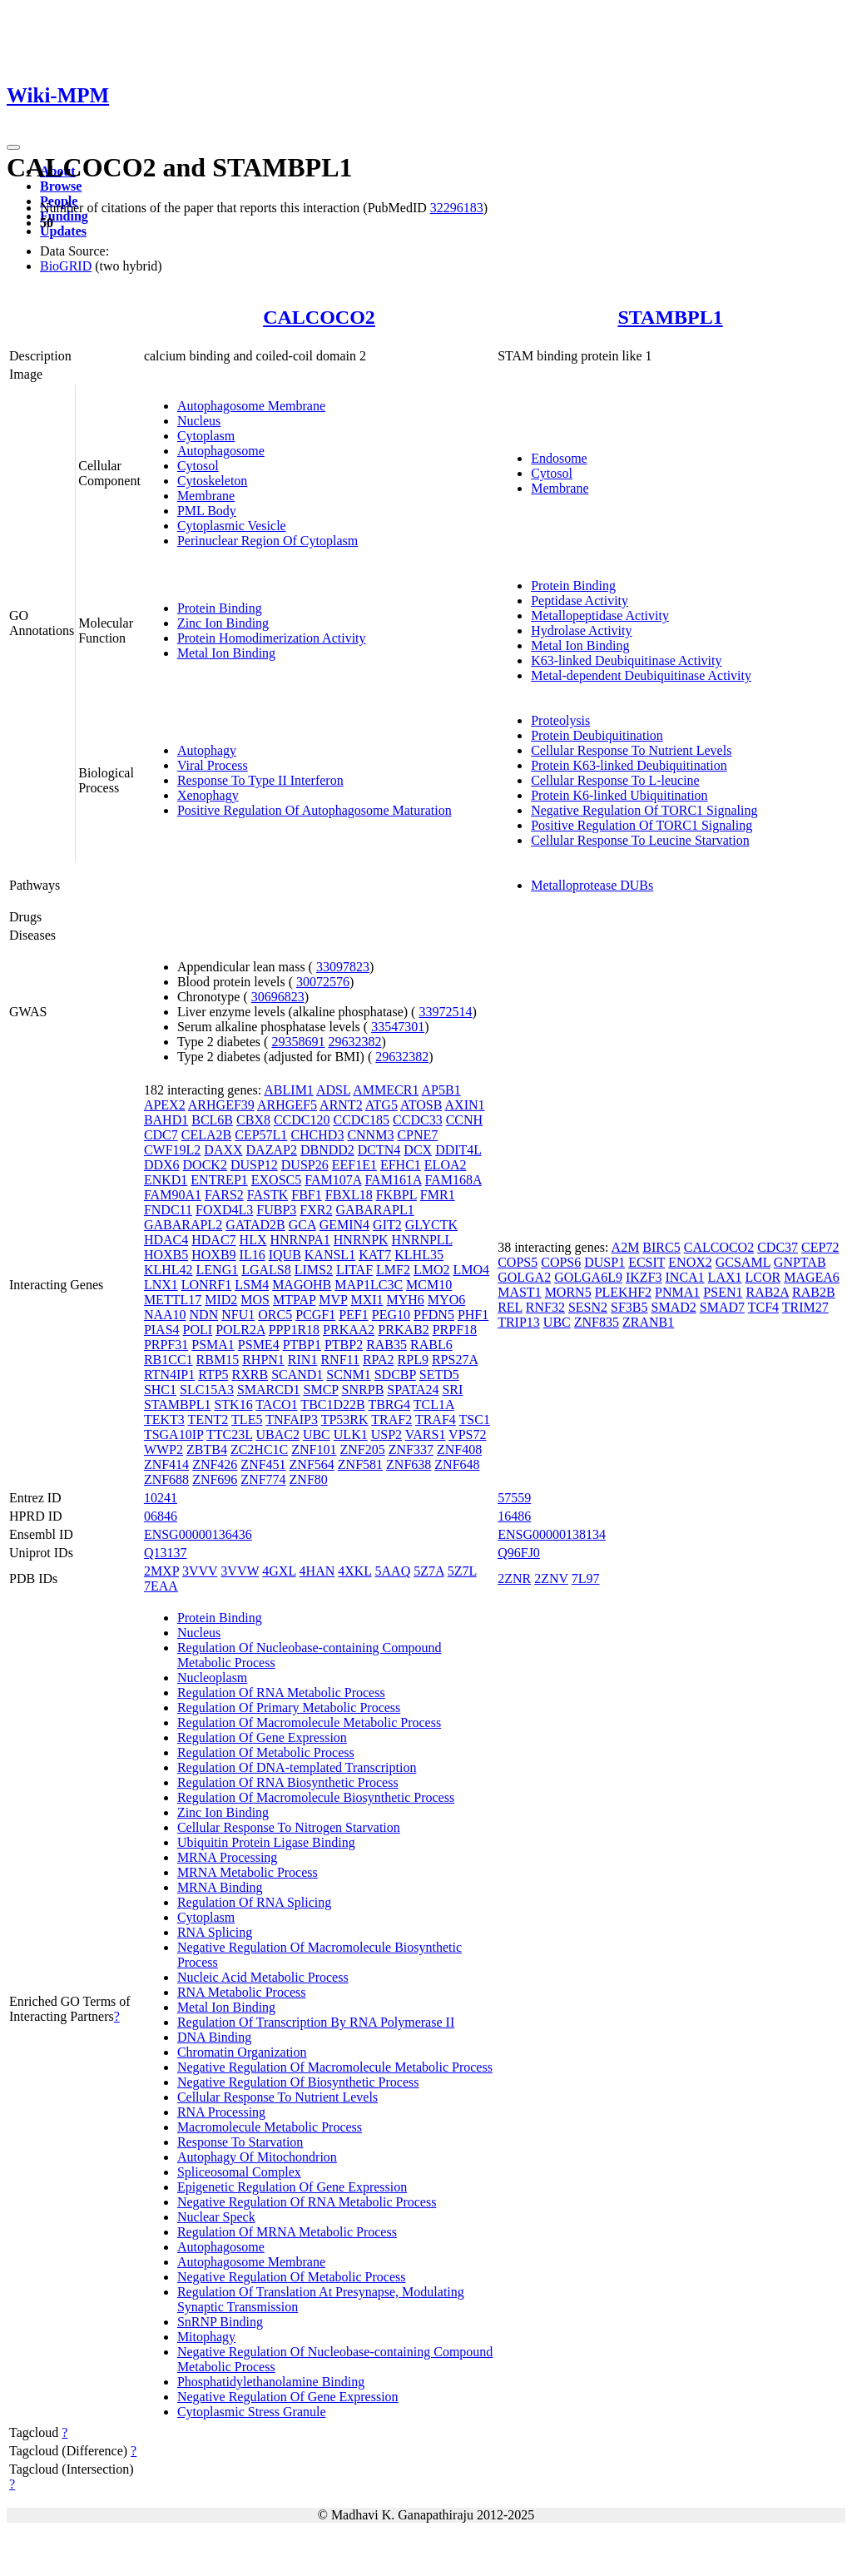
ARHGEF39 (221, 1105)
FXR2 (316, 1210)
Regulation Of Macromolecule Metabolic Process (309, 1722)
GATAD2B (255, 1225)
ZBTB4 (206, 1449)
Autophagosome (221, 451)
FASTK (268, 1195)
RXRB (250, 1374)
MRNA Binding (220, 1887)
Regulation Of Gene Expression (262, 1737)
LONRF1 (206, 1285)
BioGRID (66, 266)
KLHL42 (168, 1270)
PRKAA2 (348, 1330)
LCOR (763, 1277)
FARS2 (224, 1195)
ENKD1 (165, 1180)
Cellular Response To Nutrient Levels (631, 750)
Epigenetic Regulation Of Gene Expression (292, 2187)
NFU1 (238, 1315)
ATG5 (381, 1105)
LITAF (354, 1270)
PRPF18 (455, 1330)
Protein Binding (219, 608)
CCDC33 (418, 1120)
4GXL (278, 1571)
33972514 (445, 1012)
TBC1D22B (332, 1404)
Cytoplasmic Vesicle (231, 526)
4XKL (354, 1571)
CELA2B (206, 1135)
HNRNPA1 (299, 1240)
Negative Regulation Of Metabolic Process (291, 2277)
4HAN (317, 1571)
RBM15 (218, 1360)
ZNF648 (456, 1464)
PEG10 (391, 1315)
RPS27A (455, 1360)
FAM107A (333, 1180)
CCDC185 (362, 1120)
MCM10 (429, 1285)
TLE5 (246, 1419)
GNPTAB (800, 1262)
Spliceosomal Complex (239, 2172)
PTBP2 (343, 1345)
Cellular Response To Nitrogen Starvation (288, 1827)
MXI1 (366, 1300)
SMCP (321, 1389)
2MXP (161, 1571)
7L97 (586, 1578)
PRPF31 (166, 1345)
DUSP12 (254, 1165)
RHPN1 (263, 1360)
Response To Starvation (240, 2142)
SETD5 (439, 1374)
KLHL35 (418, 1255)
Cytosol (198, 466)
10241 (160, 1498)
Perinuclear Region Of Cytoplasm (267, 541)
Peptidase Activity (579, 600)
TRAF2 (391, 1419)
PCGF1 (315, 1315)
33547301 (397, 1027)
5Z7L (462, 1571)
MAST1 (519, 1292)
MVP (333, 1300)
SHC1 (160, 1389)
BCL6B (212, 1120)
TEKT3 (164, 1419)
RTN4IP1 (169, 1374)
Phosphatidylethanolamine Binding (270, 2382)
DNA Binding (214, 2037)
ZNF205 (361, 1449)
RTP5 (213, 1374)
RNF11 (339, 1360)
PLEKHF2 (623, 1292)
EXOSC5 (276, 1180)
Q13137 (165, 1553)
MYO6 (446, 1300)
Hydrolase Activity (581, 630)
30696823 (278, 997)
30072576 (322, 982)
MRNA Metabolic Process (247, 1872)
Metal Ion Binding (226, 653)
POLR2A (240, 1330)
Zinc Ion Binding (223, 623)
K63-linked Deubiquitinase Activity (626, 660)
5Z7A (428, 1571)
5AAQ (393, 1571)
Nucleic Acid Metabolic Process (263, 1977)
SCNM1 (348, 1374)
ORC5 (275, 1315)
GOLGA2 (524, 1277)
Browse (61, 186)
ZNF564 (312, 1464)
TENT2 (207, 1419)
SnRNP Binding (220, 2322)
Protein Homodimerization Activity (271, 638)
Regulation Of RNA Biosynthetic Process (288, 1782)
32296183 (456, 208)
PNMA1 (677, 1292)
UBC (316, 1434)
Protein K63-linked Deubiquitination (629, 765)
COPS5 (517, 1262)
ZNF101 (313, 1449)
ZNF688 (166, 1479)
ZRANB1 (648, 1322)
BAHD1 (166, 1120)
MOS (255, 1300)
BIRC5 (661, 1247)
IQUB (285, 1255)
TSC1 (474, 1419)
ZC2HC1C (259, 1449)
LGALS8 (266, 1270)
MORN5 (568, 1292)
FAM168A (453, 1180)
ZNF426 (214, 1464)
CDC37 (777, 1247)
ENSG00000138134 (552, 1534)
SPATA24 (412, 1389)
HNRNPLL (422, 1240)
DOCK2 (205, 1165)
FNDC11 (168, 1210)
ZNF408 (459, 1449)
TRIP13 (519, 1322)
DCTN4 (379, 1150)
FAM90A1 (172, 1195)
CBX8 (253, 1120)
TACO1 (276, 1404)
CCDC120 (302, 1120)
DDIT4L (458, 1150)
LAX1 (725, 1277)
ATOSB (421, 1105)
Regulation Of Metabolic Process (265, 1752)
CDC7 (161, 1135)
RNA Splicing (214, 1932)
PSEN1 (722, 1292)
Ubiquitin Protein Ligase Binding (266, 1842)
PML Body (206, 511)
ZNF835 (596, 1322)
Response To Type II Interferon (260, 780)
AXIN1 (465, 1105)
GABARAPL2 (183, 1225)
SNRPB (363, 1389)
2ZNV (551, 1578)
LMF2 (393, 1270)
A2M (626, 1247)
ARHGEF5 (287, 1105)
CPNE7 (417, 1135)
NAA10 (165, 1315)
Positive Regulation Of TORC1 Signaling (641, 825)
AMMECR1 (386, 1090)
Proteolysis (560, 720)
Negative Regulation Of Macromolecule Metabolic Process (335, 2067)
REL (510, 1307)
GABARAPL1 (374, 1210)
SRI (452, 1389)
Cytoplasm (206, 436)
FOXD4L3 (224, 1210)
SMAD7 (722, 1307)
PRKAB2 (403, 1330)
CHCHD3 (317, 1135)
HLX (253, 1240)
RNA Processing (221, 2112)
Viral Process (212, 765)
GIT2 (387, 1225)
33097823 (342, 967)
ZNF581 (360, 1464)
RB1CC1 (168, 1360)
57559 (514, 1498)
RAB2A (767, 1292)
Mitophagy (206, 2337)
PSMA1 (213, 1345)
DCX (418, 1150)
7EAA (161, 1586)
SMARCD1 (268, 1389)
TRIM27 (805, 1307)
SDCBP (395, 1374)
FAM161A (392, 1180)
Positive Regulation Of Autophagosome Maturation (314, 810)
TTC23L (229, 1434)
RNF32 (545, 1307)
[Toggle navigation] (13, 147)
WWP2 (163, 1449)
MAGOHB (301, 1285)
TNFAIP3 (291, 1419)
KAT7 (375, 1255)
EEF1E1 (354, 1165)
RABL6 (431, 1345)
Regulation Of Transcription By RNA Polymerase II (315, 2022)
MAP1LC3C (368, 1285)
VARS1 (425, 1434)
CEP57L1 (261, 1135)
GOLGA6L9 (588, 1277)
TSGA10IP (173, 1434)
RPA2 (378, 1360)
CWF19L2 (172, 1150)
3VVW (239, 1571)
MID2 (221, 1300)
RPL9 (413, 1360)
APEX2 (165, 1105)
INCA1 (685, 1277)
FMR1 (437, 1195)
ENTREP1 (219, 1180)
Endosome (559, 458)
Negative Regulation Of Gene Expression (288, 2397)
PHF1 (473, 1315)
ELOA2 (445, 1165)
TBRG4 (389, 1404)
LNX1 (161, 1285)
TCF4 (763, 1307)
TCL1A (434, 1404)
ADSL (333, 1090)
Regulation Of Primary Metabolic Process (288, 1707)
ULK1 (351, 1434)
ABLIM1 (289, 1090)
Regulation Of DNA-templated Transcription (297, 1767)
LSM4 (252, 1285)
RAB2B (813, 1292)
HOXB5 (166, 1255)
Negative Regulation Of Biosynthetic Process (298, 2082)
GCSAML (743, 1262)
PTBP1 (302, 1345)
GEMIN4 (344, 1225)
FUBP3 (276, 1210)
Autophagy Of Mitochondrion (257, 2157)
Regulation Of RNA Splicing (254, 1902)
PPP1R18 (294, 1330)
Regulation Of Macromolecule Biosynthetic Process (315, 1797)
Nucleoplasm (212, 1677)
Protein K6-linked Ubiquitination (619, 795)
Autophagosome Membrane (251, 406)
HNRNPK (361, 1240)
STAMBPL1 (669, 317)
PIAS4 (162, 1330)
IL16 (252, 1255)
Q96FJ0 (519, 1553)
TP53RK (345, 1419)
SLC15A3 (207, 1389)
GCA (302, 1225)
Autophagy (206, 750)
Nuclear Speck (216, 2217)
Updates (63, 231)
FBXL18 (349, 1195)
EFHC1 (400, 1165)
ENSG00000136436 (198, 1534)
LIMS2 (314, 1270)
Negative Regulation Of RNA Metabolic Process (307, 2202)
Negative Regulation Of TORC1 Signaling (644, 810)
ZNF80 (309, 1479)
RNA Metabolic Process (241, 1992)
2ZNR (514, 1578)
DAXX (223, 1150)
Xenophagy (208, 795)
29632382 (354, 1042)
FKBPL (396, 1195)
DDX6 (162, 1165)
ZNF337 (411, 1449)
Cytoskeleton (212, 481)
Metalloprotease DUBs (592, 885)
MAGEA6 (812, 1277)
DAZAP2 (271, 1150)
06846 (160, 1516)
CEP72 (820, 1247)
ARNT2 (341, 1105)
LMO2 (432, 1270)
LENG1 (217, 1270)
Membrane (206, 496)
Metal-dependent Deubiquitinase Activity (641, 675)
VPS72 (467, 1434)
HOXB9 (213, 1255)
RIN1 (303, 1360)
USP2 (386, 1434)
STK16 (233, 1404)
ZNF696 (214, 1479)
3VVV (199, 1571)
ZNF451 (262, 1464)
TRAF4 (435, 1419)
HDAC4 (166, 1240)
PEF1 (354, 1315)
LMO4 (471, 1270)
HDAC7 (213, 1240)
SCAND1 (297, 1374)
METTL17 (172, 1300)
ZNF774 (262, 1479)
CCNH (464, 1120)
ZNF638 (408, 1464)
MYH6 (405, 1300)
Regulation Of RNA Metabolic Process (281, 1692)
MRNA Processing (227, 1857)
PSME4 (259, 1345)
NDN (204, 1315)
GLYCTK (431, 1225)
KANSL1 (330, 1255)
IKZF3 (644, 1277)
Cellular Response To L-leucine (615, 780)
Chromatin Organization (242, 2052)
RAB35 (386, 1345)
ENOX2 (689, 1262)
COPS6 (561, 1262)
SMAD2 (673, 1307)
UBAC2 (277, 1434)
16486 (514, 1516)
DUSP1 (604, 1262)
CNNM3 (370, 1135)
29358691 (297, 1042)
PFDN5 (434, 1315)
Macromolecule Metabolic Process (269, 2127)
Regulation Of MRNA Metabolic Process (287, 2232)
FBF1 (306, 1195)
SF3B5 (629, 1307)
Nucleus (198, 421)
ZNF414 (166, 1464)
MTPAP (294, 1300)
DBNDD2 (327, 1150)
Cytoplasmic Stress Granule (251, 2412)
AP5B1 (441, 1090)
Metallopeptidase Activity (600, 615)
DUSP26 (305, 1165)
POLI (198, 1330)
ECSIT (646, 1262)
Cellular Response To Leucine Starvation (640, 840)
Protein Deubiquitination (597, 735)
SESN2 (587, 1307)
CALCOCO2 (319, 317)
